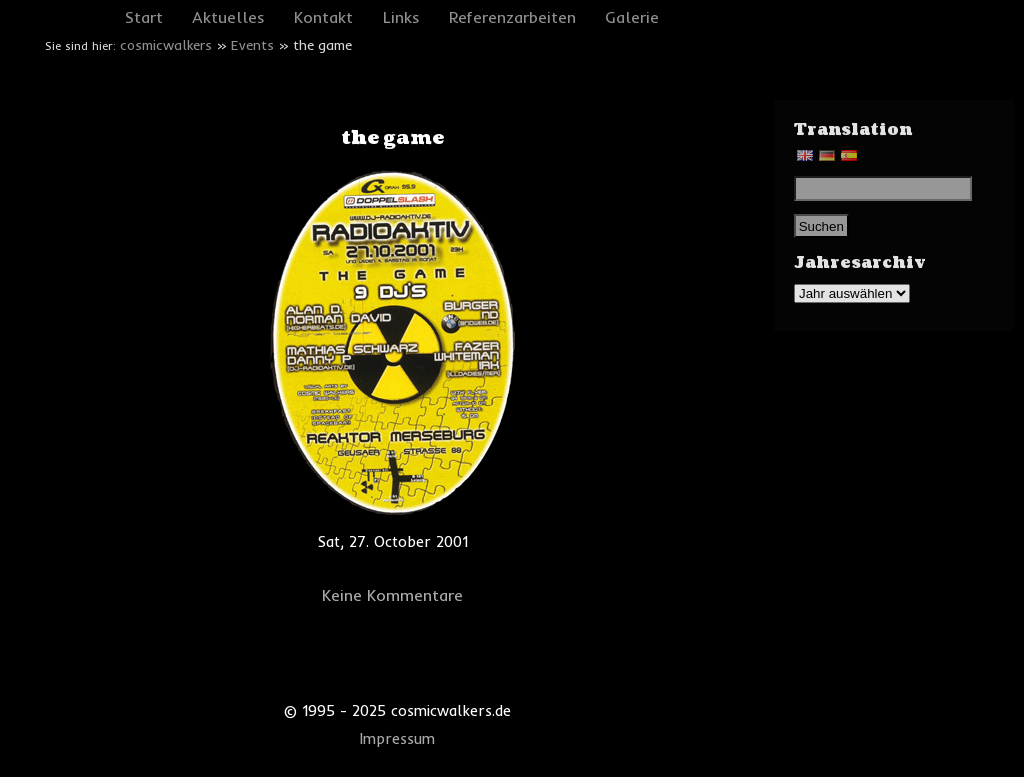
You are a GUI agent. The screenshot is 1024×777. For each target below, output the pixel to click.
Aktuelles (228, 17)
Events (252, 45)
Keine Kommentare (392, 595)
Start (144, 17)
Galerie (632, 17)
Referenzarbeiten (512, 17)
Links (401, 17)
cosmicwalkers (166, 45)
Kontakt (323, 17)
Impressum (397, 739)
